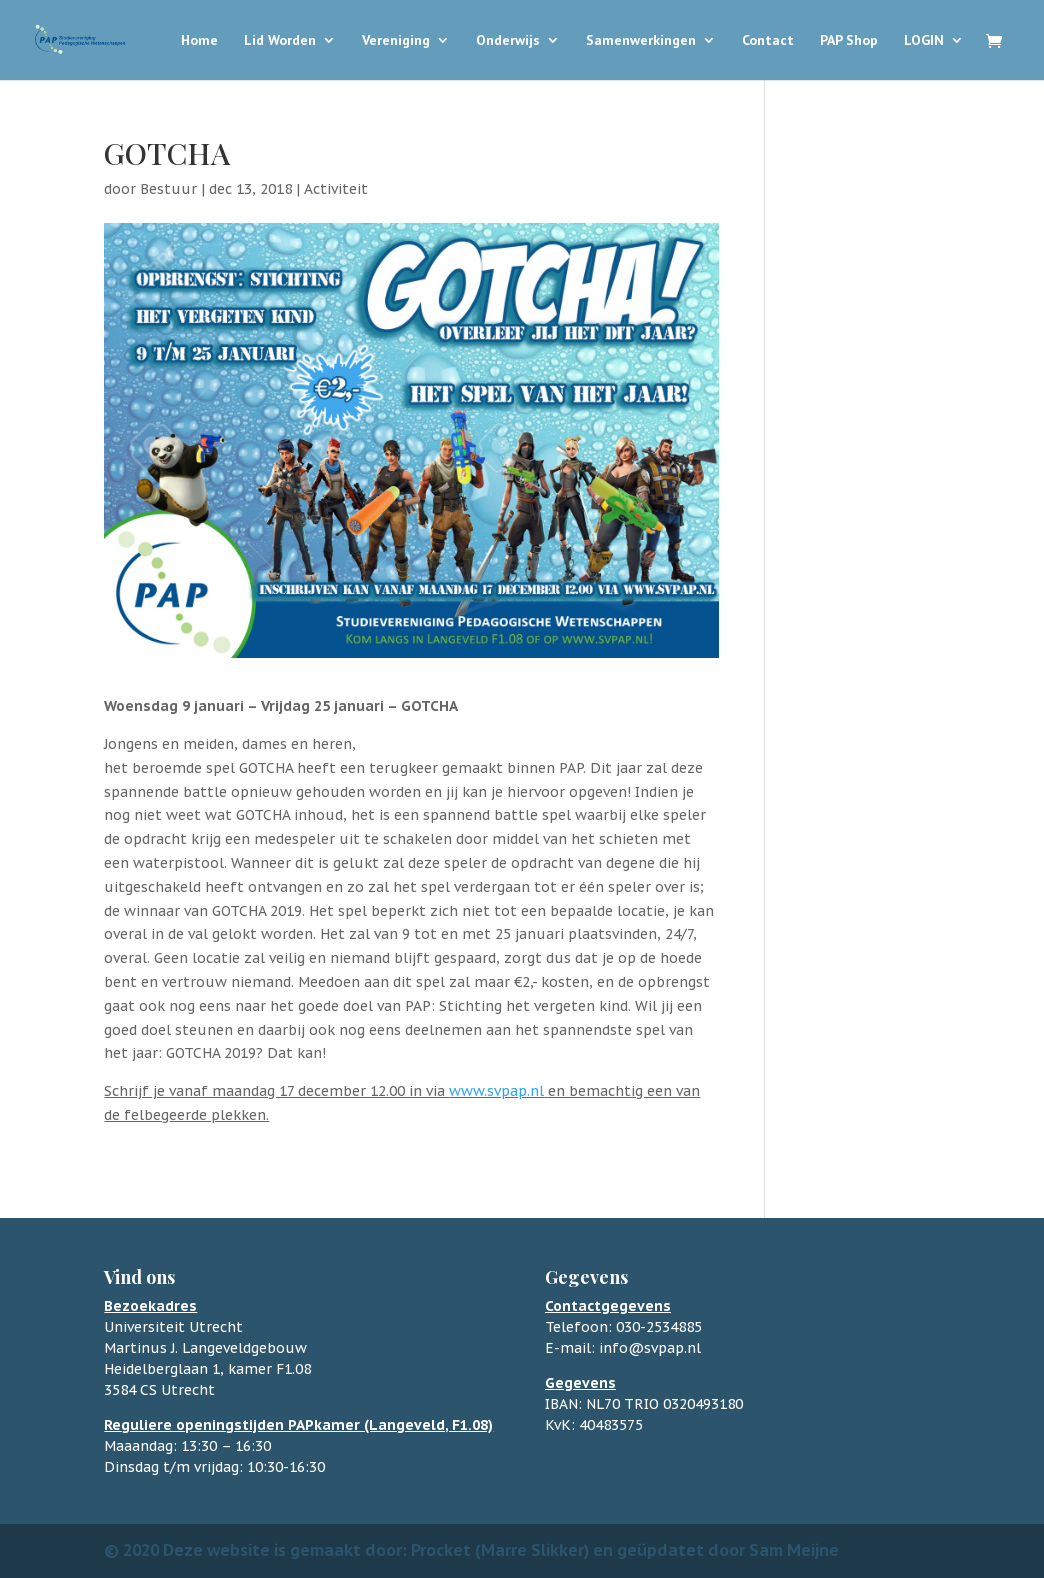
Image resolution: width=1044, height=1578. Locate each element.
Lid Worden (280, 41)
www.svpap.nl (496, 1091)
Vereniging (396, 41)
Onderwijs (508, 41)
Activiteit (336, 189)
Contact (768, 41)
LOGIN (924, 41)
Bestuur (168, 189)
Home (199, 41)
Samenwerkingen (641, 41)
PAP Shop (849, 41)
